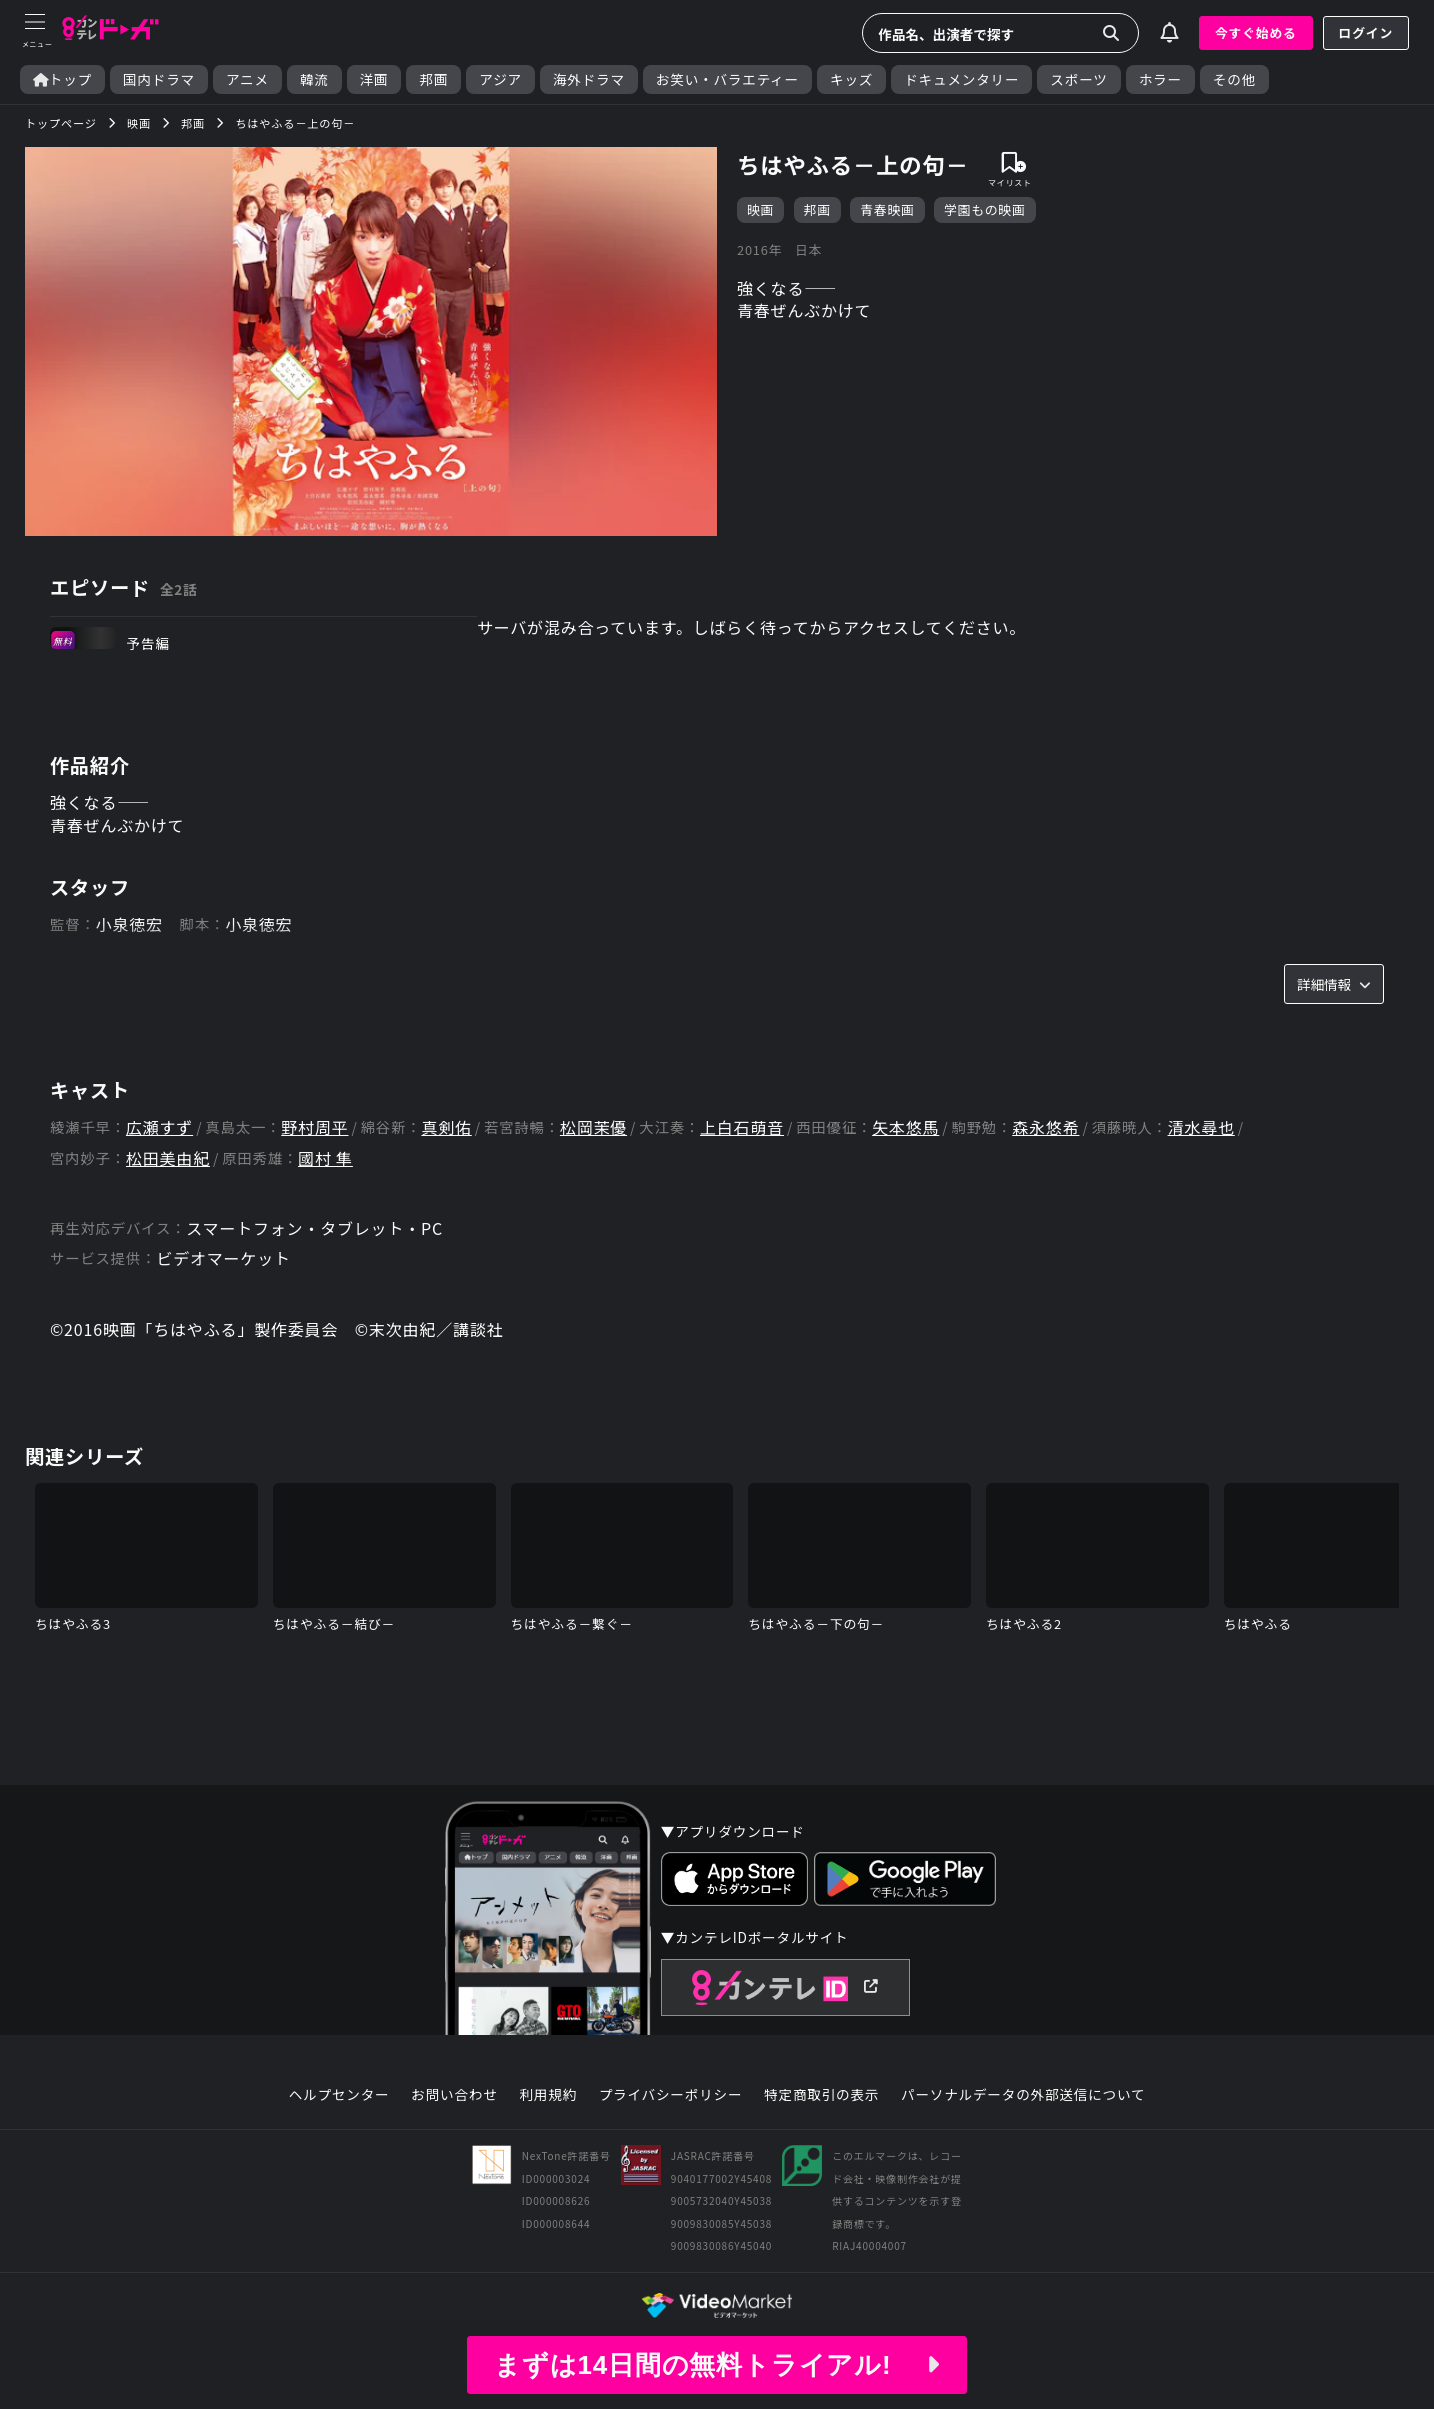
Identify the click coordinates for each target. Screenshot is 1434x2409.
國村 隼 (325, 1158)
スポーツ (1078, 79)
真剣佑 (446, 1127)
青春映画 (887, 209)
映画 (760, 209)
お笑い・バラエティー (727, 79)
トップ (62, 79)
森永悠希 (1045, 1127)
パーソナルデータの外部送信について (1023, 2095)
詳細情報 (1334, 984)
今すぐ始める (1256, 32)
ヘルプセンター (339, 2095)
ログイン (1366, 32)
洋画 (374, 79)
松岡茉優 (593, 1127)
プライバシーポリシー (671, 2095)
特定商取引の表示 (821, 2095)
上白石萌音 (742, 1127)
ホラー (1160, 79)
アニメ (247, 79)
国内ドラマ (159, 79)
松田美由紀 (168, 1158)
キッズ (851, 79)
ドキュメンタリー (961, 79)
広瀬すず (159, 1127)
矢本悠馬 (905, 1127)
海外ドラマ (589, 79)
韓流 (314, 79)
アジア (500, 79)
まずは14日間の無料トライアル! (717, 2365)
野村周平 (314, 1127)
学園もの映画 (985, 209)
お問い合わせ (454, 2095)
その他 (1234, 79)
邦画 (433, 79)
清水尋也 (1201, 1127)
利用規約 (548, 2095)
